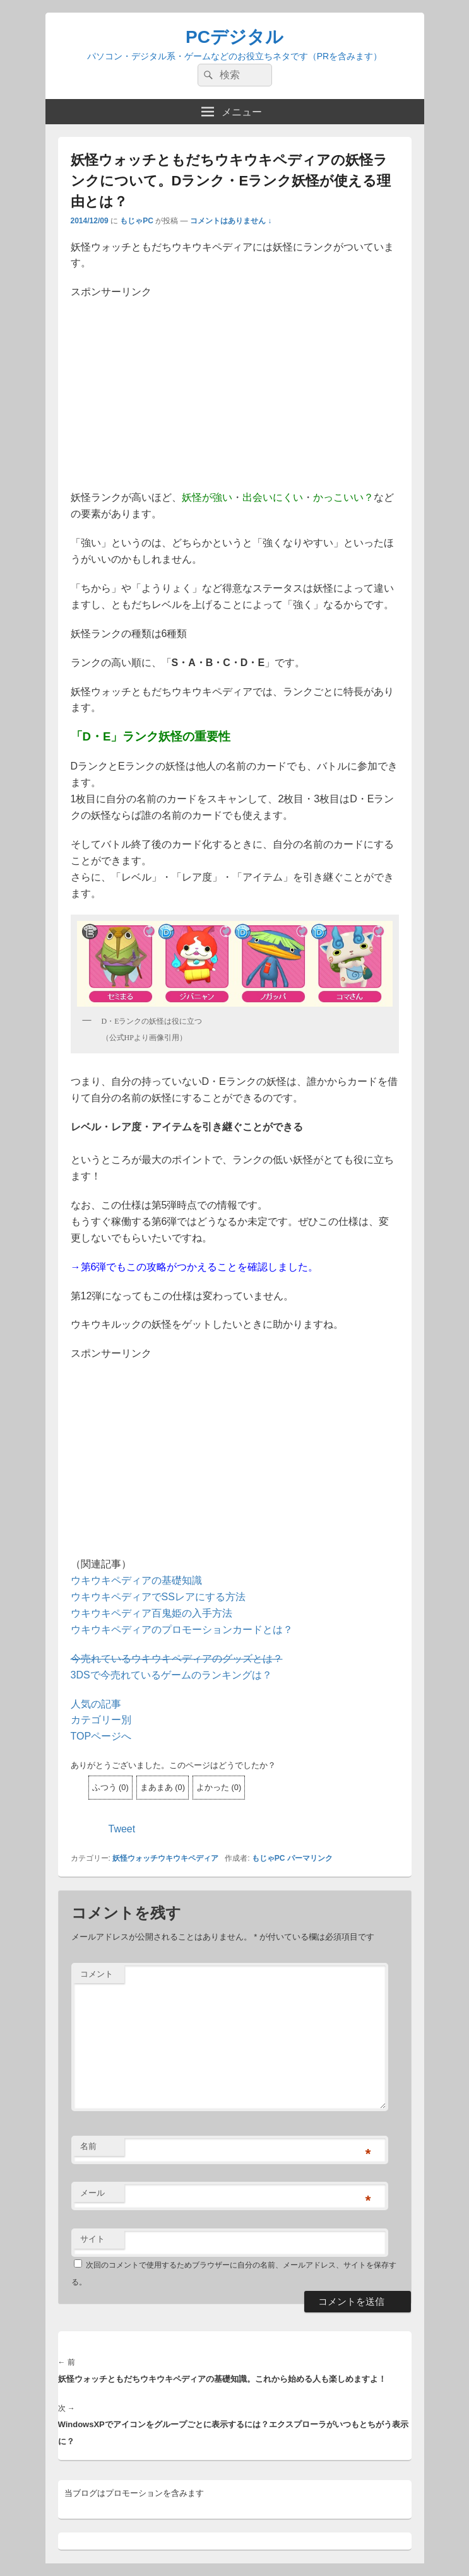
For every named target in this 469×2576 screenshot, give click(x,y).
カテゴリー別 (101, 1719)
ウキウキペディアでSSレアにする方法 (158, 1596)
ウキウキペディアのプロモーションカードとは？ (182, 1629)
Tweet (122, 1829)
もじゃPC (136, 220)
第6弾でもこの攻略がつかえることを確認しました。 (200, 1267)
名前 (88, 2146)
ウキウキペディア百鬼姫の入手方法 (151, 1613)
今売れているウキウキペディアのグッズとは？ (177, 1658)
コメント (96, 1974)
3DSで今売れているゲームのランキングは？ (171, 1675)
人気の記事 (96, 1704)
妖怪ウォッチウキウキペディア (165, 1858)
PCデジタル (234, 37)
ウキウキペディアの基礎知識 (136, 1580)
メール (92, 2193)
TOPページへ (101, 1736)
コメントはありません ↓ (230, 220)
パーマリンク (310, 1858)
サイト (92, 2239)
